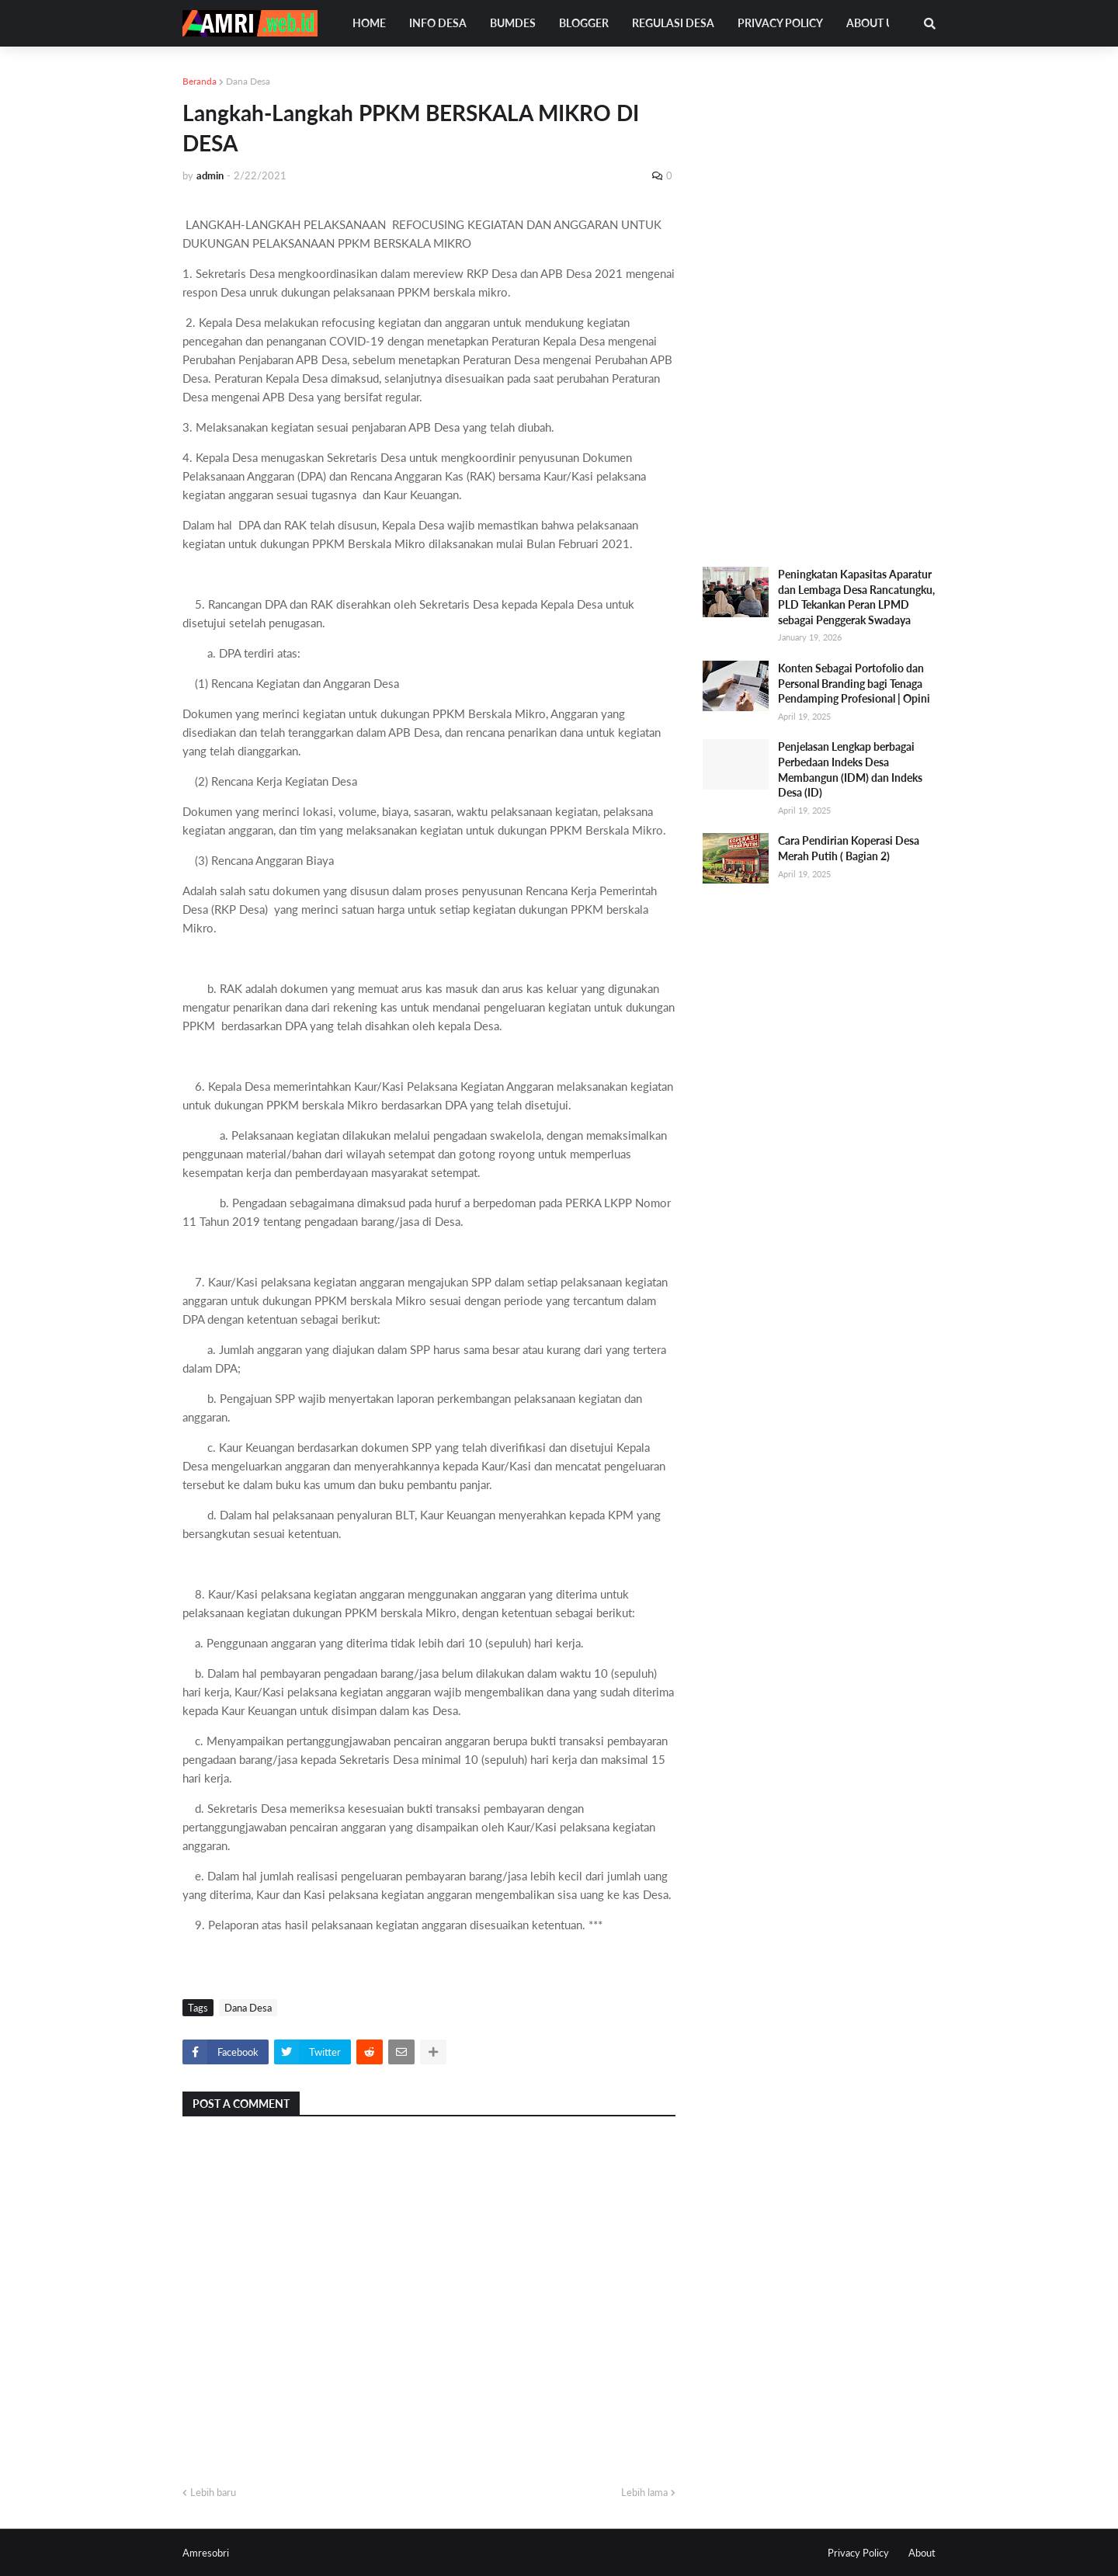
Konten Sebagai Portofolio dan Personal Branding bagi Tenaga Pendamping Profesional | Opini (854, 683)
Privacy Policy (858, 2552)
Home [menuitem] (369, 23)
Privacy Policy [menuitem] (780, 23)
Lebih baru (213, 2492)
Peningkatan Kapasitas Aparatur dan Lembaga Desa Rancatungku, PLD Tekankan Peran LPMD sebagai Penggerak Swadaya (856, 597)
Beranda (199, 81)
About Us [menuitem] (873, 23)
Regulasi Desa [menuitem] (673, 23)
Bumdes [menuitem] (513, 23)
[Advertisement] (819, 307)
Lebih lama (644, 2492)
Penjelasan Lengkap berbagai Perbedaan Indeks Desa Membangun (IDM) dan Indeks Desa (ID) (850, 769)
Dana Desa (248, 81)
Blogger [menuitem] (584, 23)
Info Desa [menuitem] (438, 23)
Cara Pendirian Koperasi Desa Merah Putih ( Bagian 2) (848, 848)
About (922, 2552)
